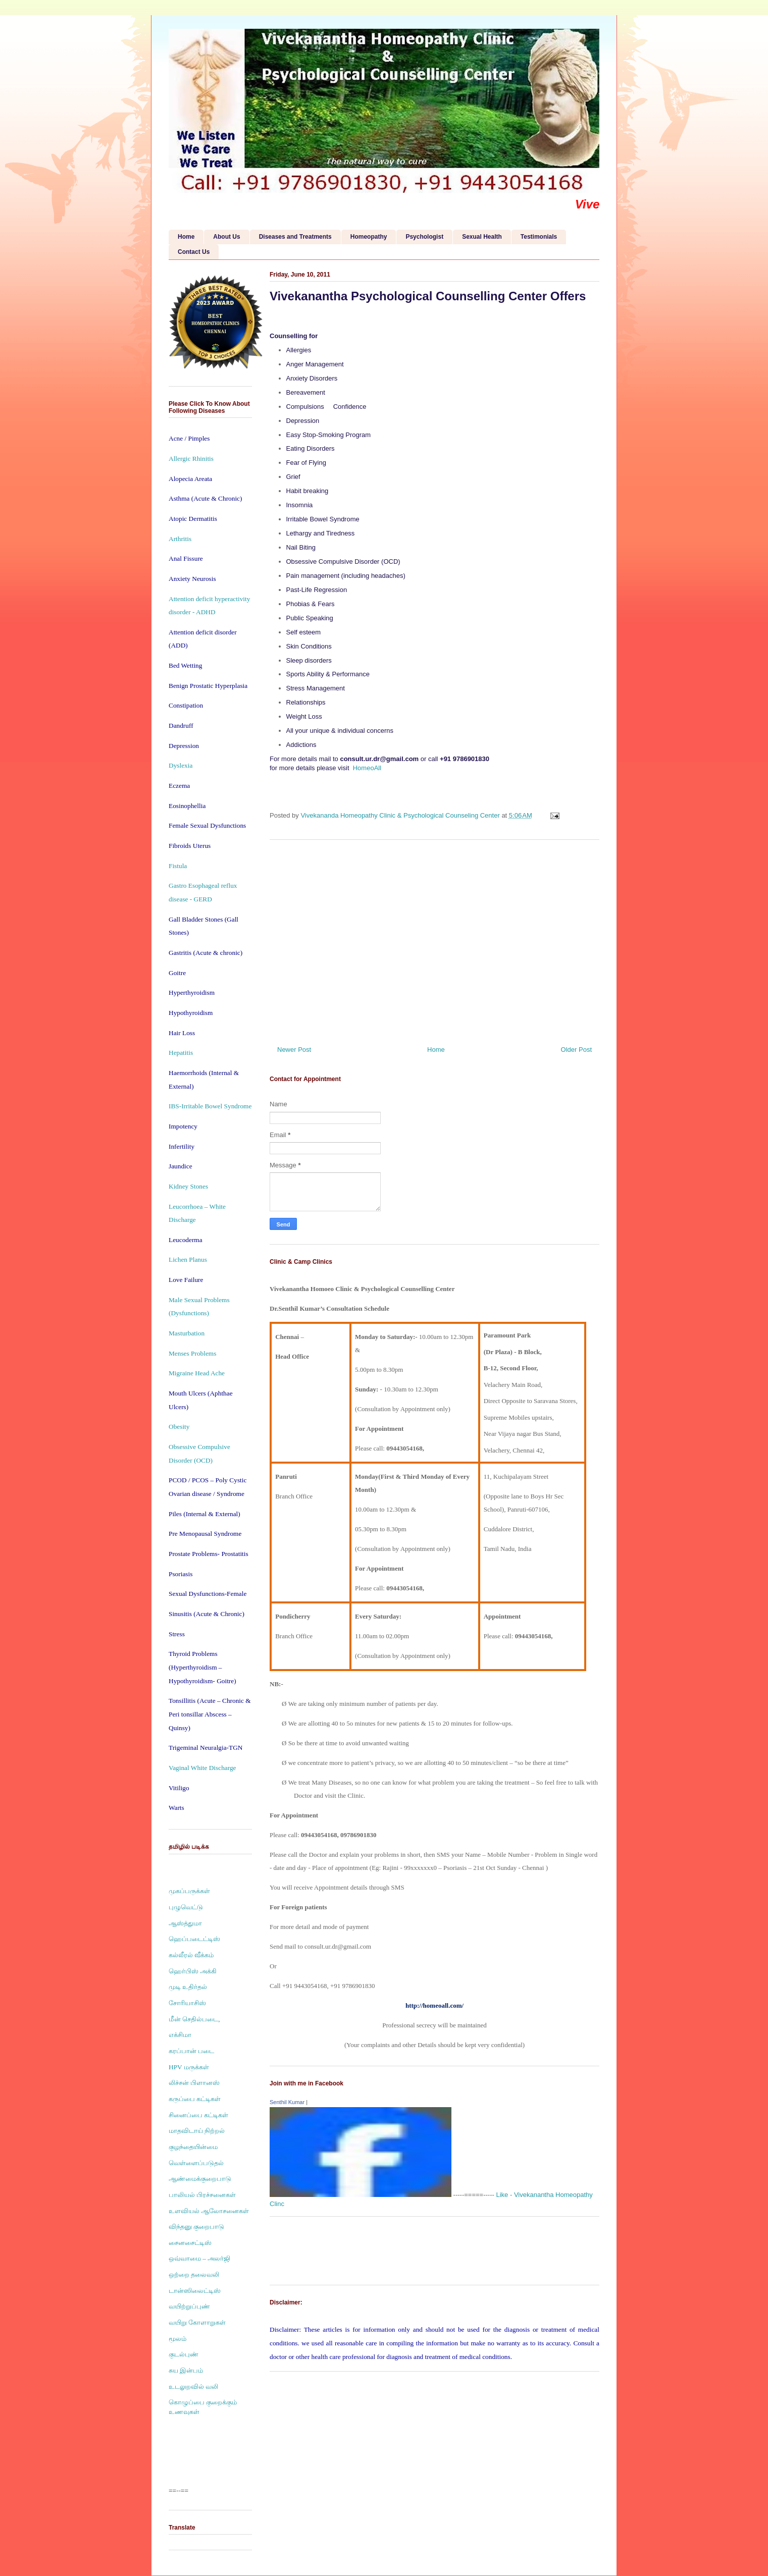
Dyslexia (180, 765)
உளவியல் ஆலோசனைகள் (209, 2211)
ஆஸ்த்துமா (185, 1923)
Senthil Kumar (287, 2102)
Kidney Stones (188, 1186)
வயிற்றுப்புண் (189, 2306)
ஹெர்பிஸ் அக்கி (193, 1971)
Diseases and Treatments (295, 236)
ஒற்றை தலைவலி (194, 2274)
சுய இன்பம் (186, 2370)
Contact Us (194, 251)
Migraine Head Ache (197, 1373)
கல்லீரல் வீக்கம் (191, 1955)
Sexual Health (482, 236)
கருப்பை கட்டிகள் (195, 2099)
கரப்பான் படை (191, 2051)
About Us (226, 236)
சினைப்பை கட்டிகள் (198, 2115)
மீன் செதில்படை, (194, 2019)
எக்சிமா (180, 2034)
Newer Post (294, 1049)
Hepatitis (181, 1052)
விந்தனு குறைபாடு (196, 2226)
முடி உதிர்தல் (188, 1987)
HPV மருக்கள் (189, 2067)
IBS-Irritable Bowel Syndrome (210, 1106)
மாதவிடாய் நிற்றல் (197, 2130)
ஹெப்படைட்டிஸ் (194, 1939)
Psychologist (424, 236)
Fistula (178, 866)
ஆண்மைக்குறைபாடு (200, 2178)
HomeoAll (367, 768)
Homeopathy (368, 236)
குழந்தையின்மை (193, 2147)
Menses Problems (192, 1353)
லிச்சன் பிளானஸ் (194, 2082)
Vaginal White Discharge (202, 1768)
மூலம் (177, 2338)
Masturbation (186, 1333)
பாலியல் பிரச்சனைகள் (202, 2194)
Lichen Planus (188, 1259)
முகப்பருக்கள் (189, 1891)
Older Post (576, 1049)
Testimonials (539, 236)
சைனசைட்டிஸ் (190, 2242)
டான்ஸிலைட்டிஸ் (195, 2290)
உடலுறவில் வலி (193, 2386)
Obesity (179, 1426)
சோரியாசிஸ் (187, 2003)
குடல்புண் (183, 2354)
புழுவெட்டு (186, 1907)
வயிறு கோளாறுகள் (197, 2322)
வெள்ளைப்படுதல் (196, 2163)
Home (186, 236)
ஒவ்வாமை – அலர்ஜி (199, 2258)
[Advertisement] (434, 938)
